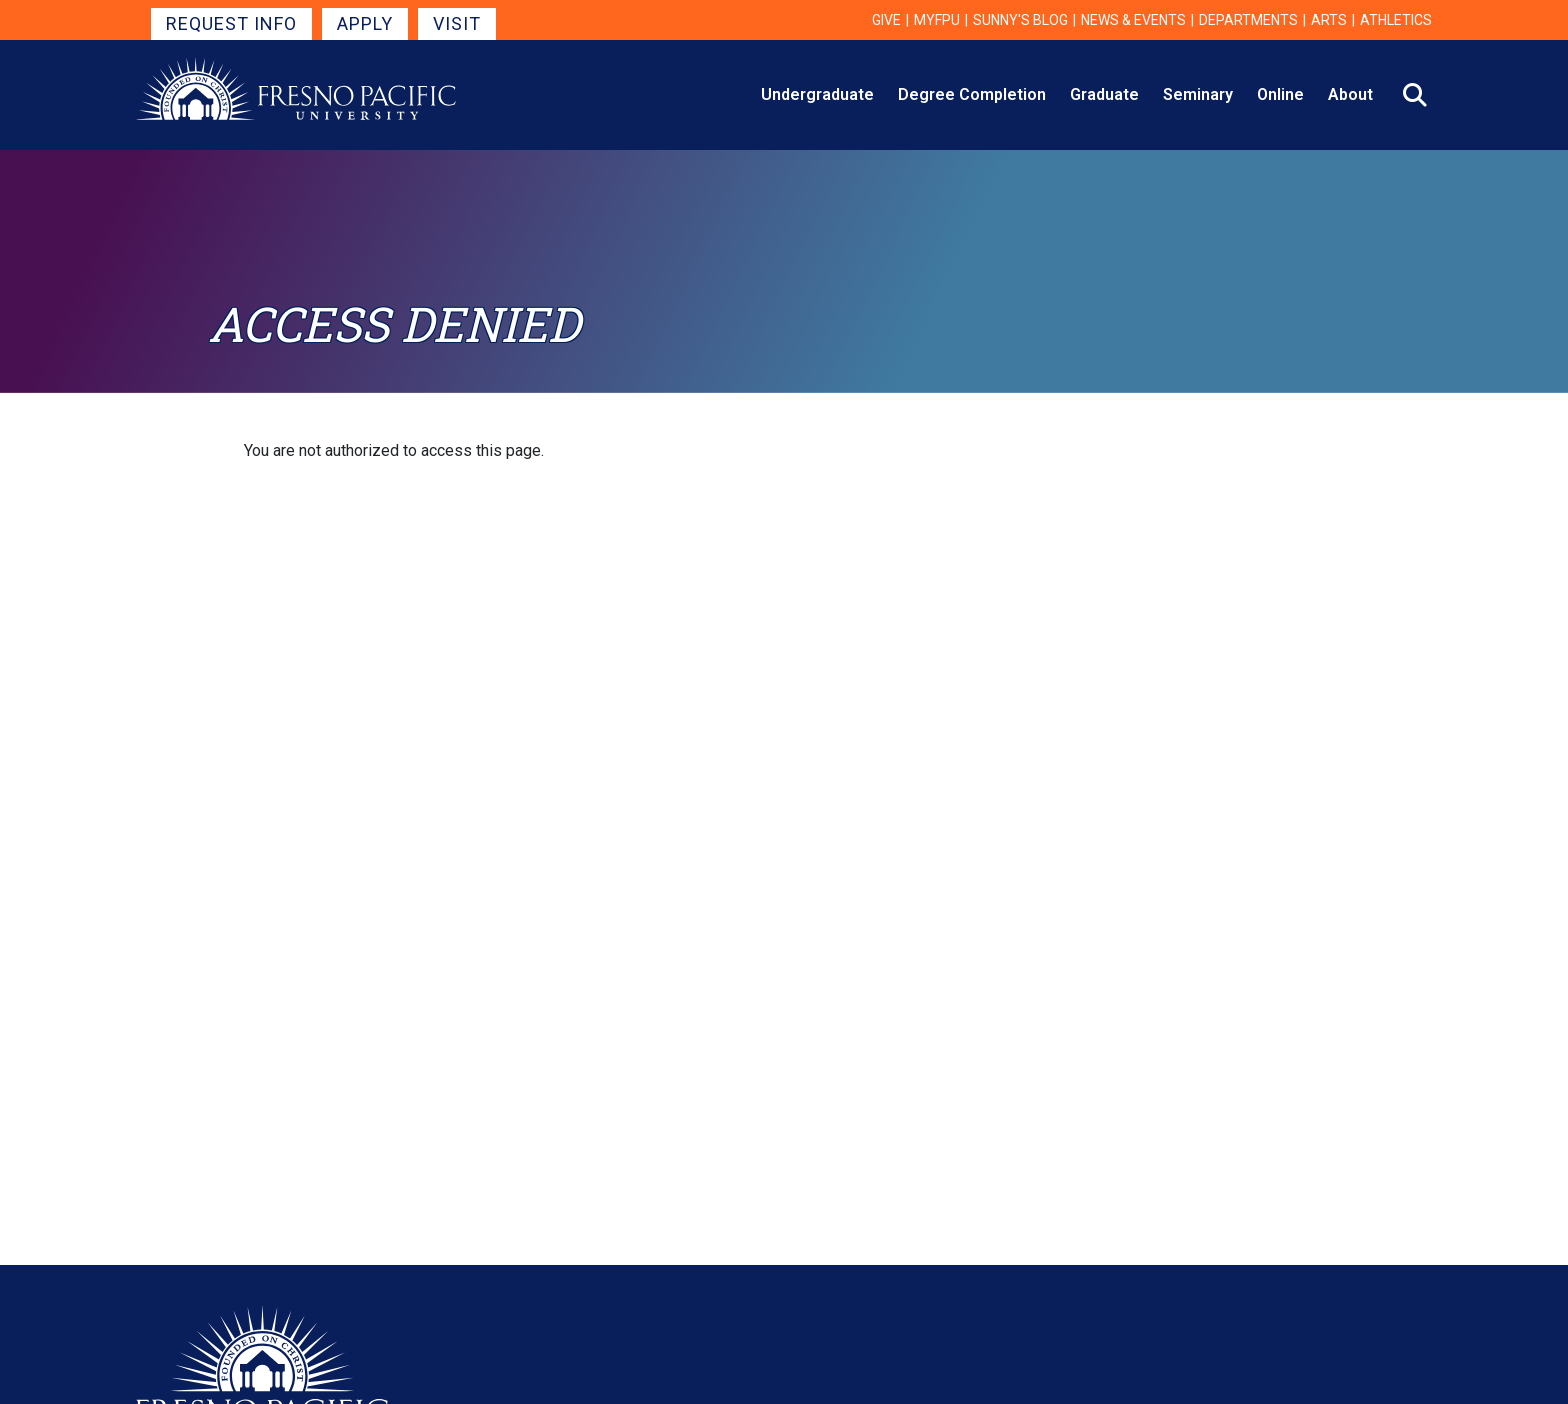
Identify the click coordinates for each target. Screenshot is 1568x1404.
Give (886, 20)
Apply (365, 23)
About (1350, 94)
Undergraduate (817, 94)
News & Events (1133, 20)
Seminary (1198, 94)
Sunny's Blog (1020, 20)
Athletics (1396, 20)
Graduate (1104, 94)
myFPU (937, 20)
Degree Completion (972, 94)
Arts (1329, 20)
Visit (457, 23)
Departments (1248, 20)
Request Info (231, 23)
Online (1280, 94)
